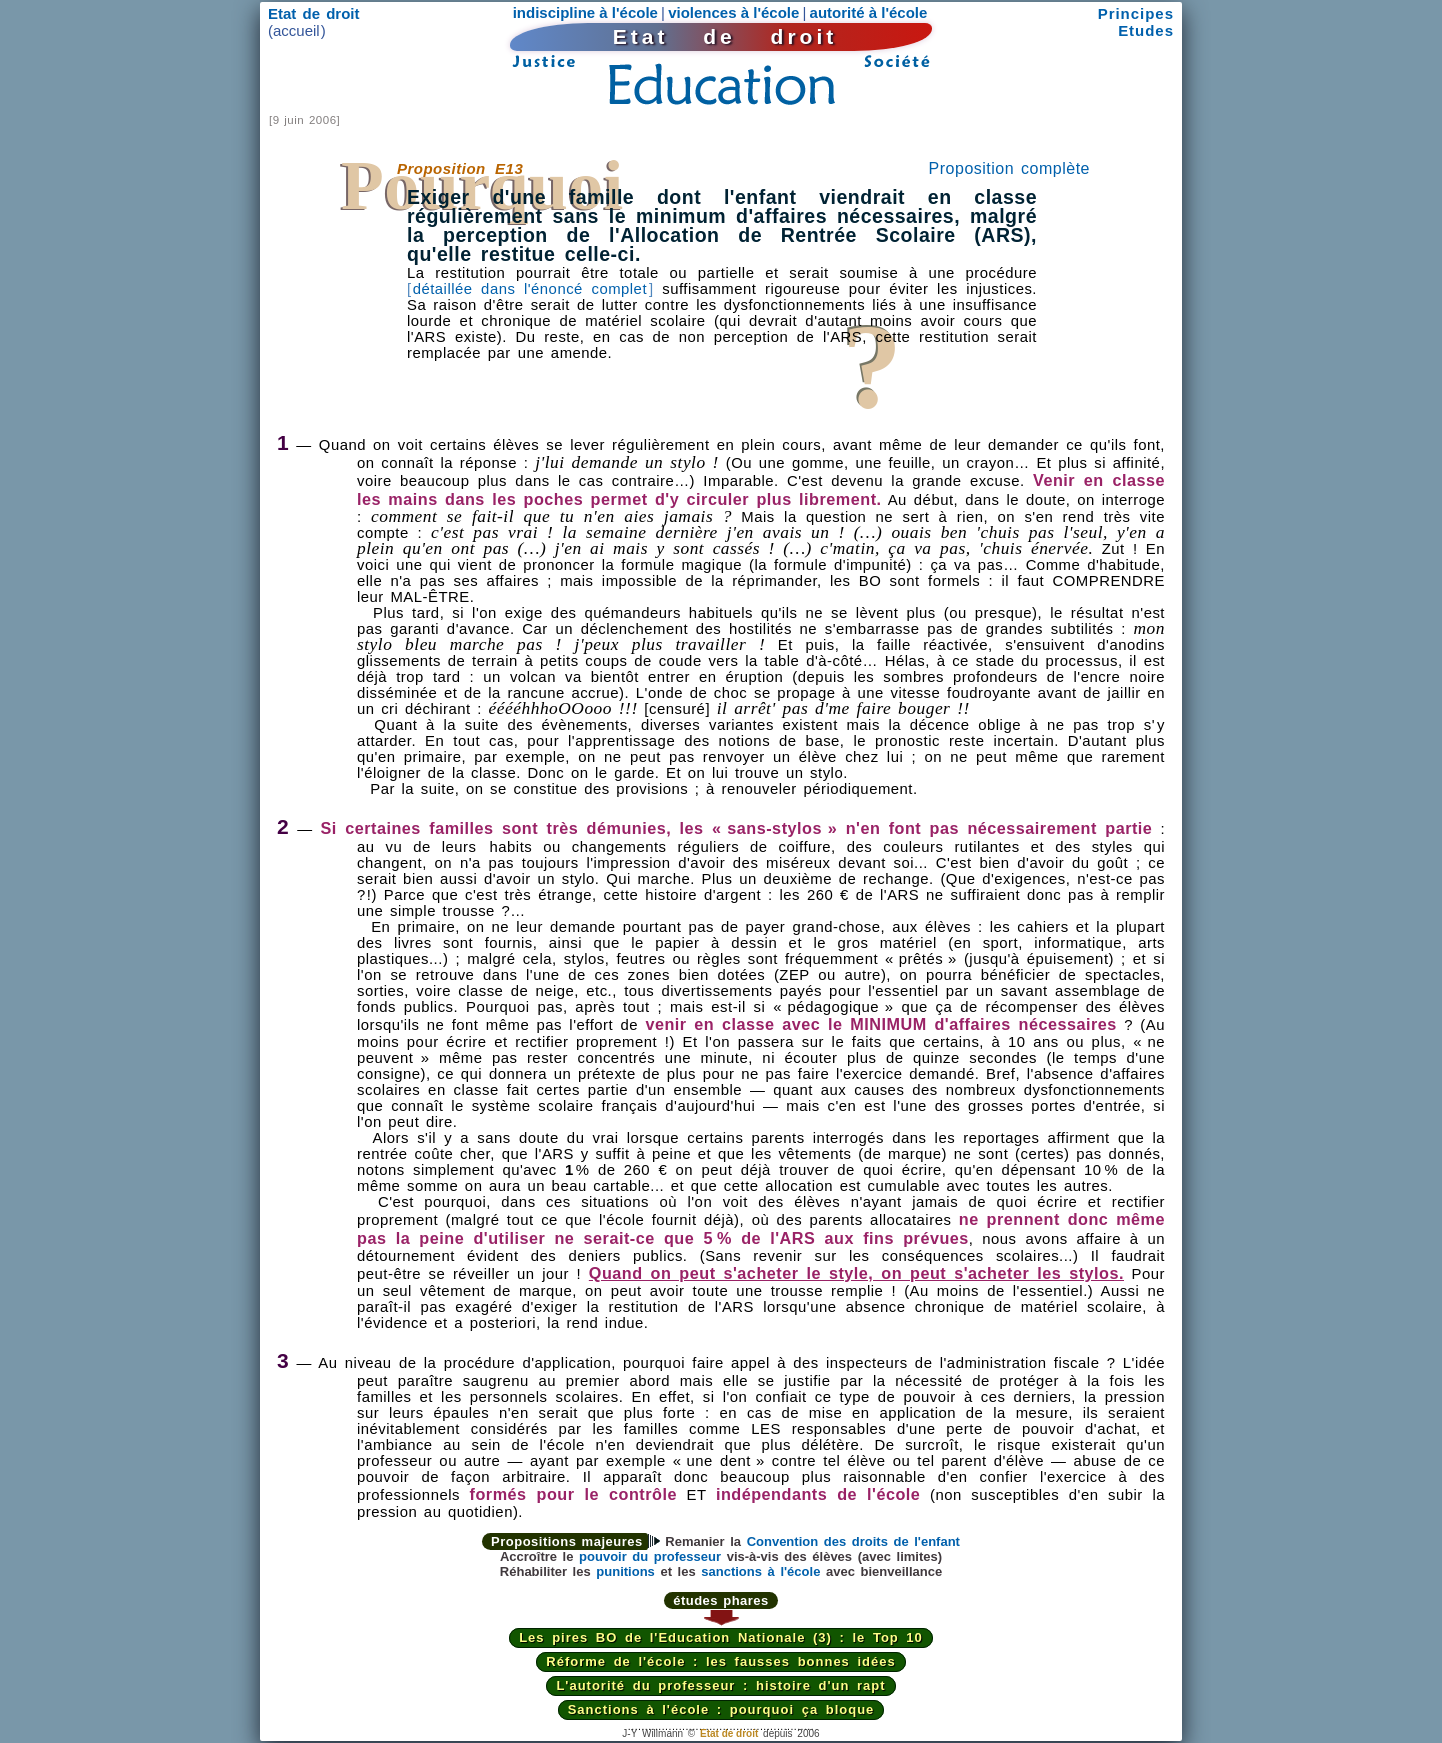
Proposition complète (1009, 168)
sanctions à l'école (760, 1571)
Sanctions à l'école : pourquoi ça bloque (721, 1709)
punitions (625, 1571)
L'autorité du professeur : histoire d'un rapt (720, 1685)
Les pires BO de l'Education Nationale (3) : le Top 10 (721, 1637)
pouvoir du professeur (650, 1556)
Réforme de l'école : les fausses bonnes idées (720, 1661)
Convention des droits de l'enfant (853, 1541)
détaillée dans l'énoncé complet (530, 289)
